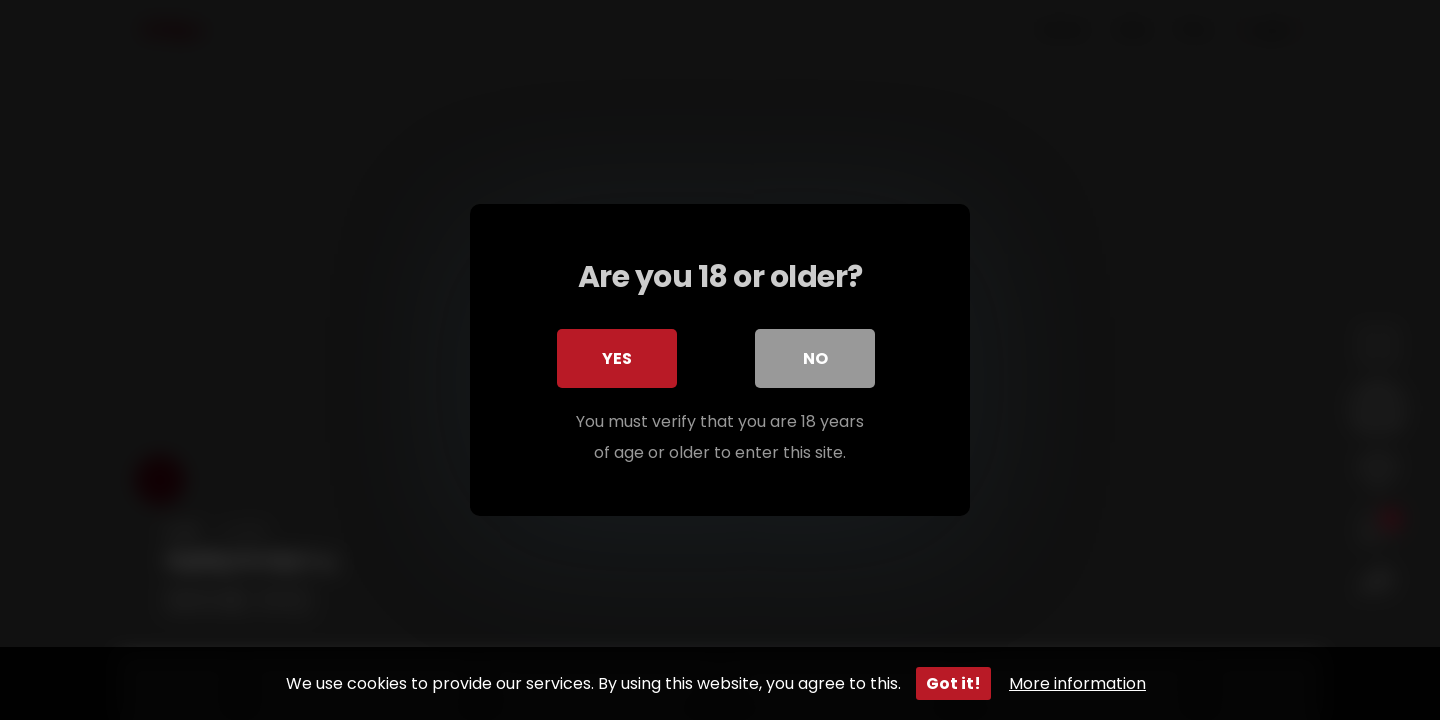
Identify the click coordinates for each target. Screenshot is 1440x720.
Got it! (953, 683)
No (815, 358)
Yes (617, 358)
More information (1077, 683)
